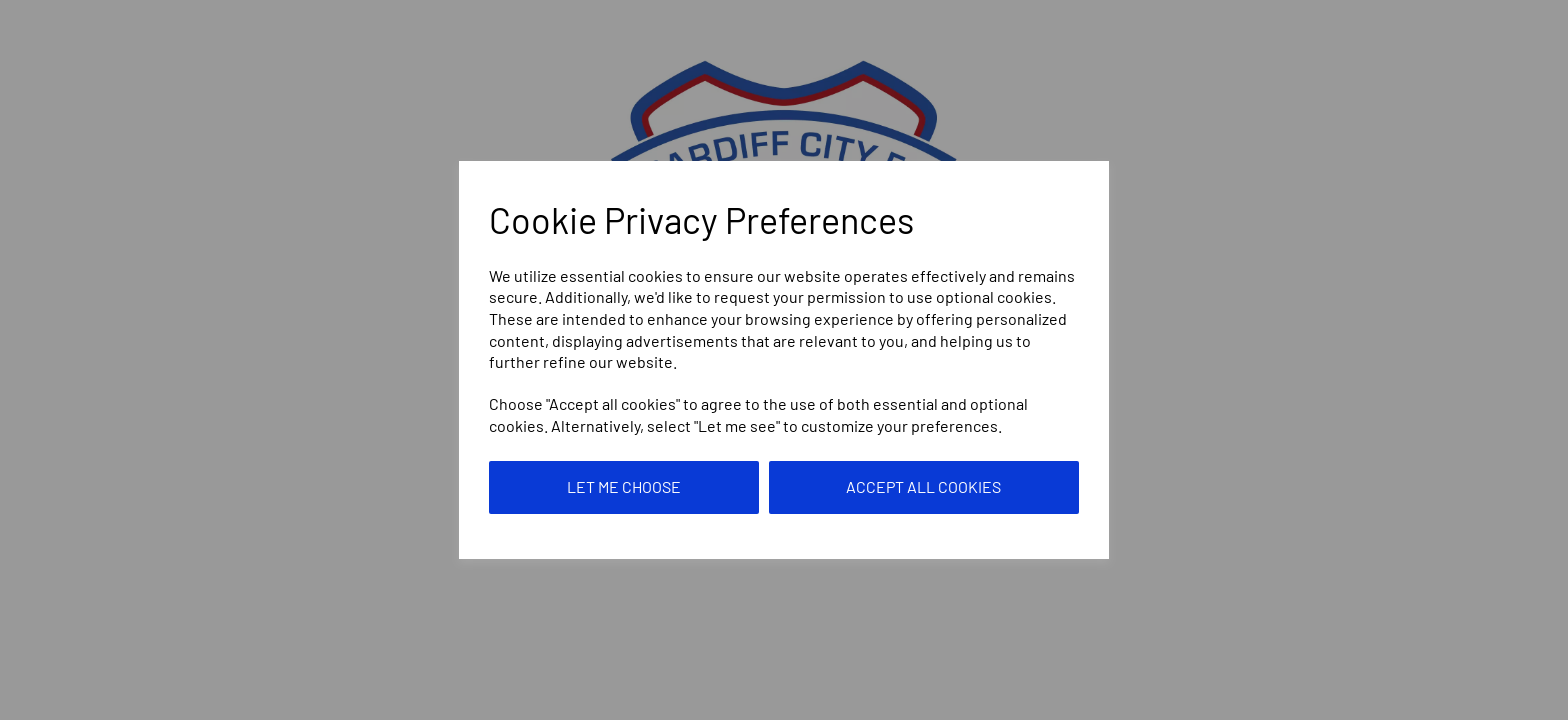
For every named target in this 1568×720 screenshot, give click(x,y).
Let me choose (624, 486)
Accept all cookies (923, 486)
